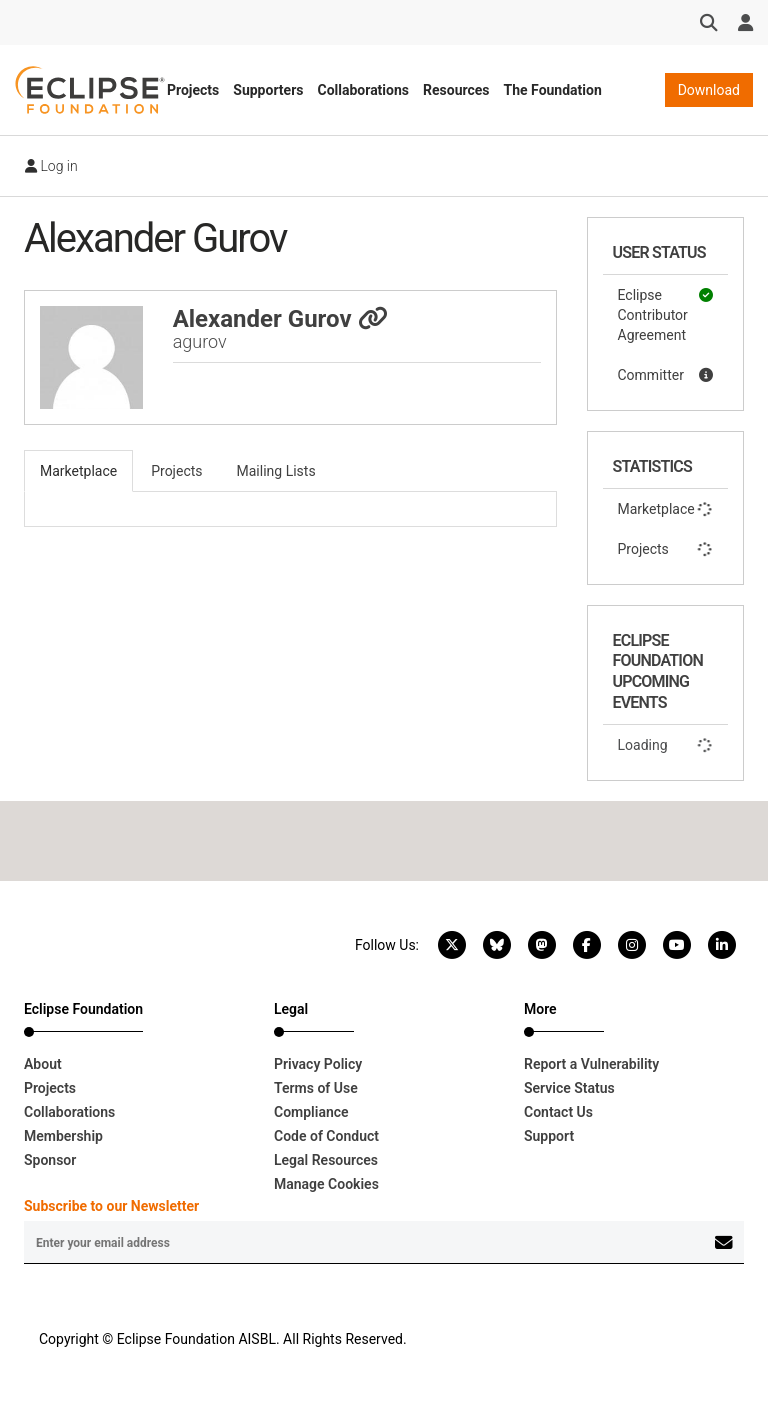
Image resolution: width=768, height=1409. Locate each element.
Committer (666, 375)
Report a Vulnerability (591, 1064)
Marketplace (666, 509)
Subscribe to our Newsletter (111, 1206)
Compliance (311, 1112)
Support (549, 1136)
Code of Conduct (326, 1136)
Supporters (268, 90)
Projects (193, 90)
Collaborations (363, 90)
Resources (456, 90)
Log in (51, 166)
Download (709, 90)
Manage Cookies (326, 1184)
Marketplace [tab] (78, 471)
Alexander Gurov (280, 319)
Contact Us (558, 1112)
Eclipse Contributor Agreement (666, 314)
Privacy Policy (318, 1064)
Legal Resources (326, 1160)
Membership (63, 1136)
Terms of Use (316, 1088)
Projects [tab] (176, 471)
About (43, 1064)
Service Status (569, 1088)
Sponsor (50, 1160)
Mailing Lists (276, 471)
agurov (200, 341)
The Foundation (553, 90)
